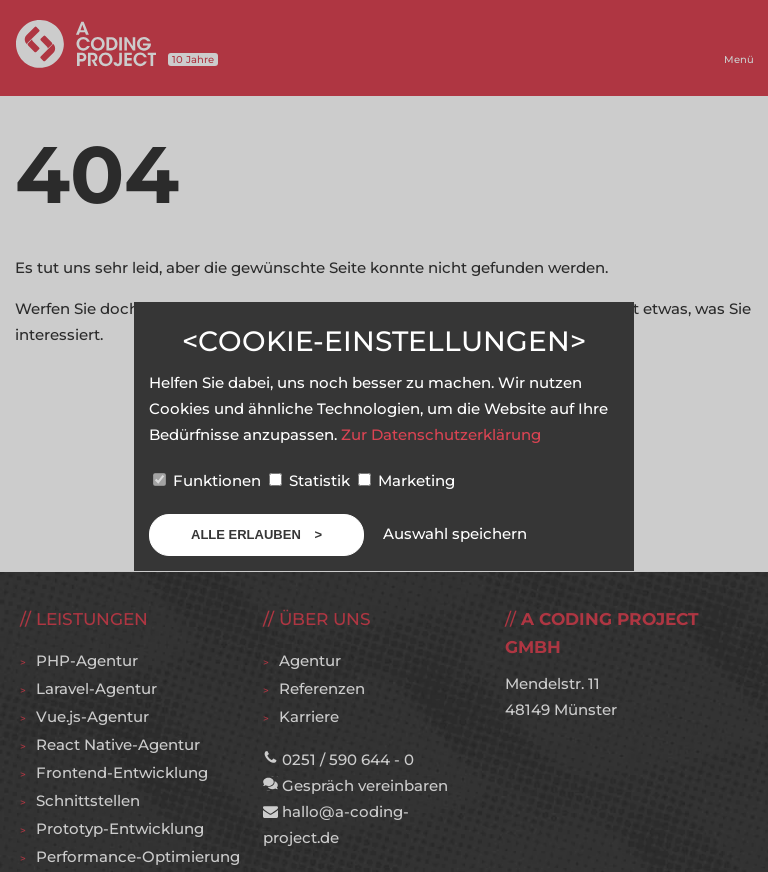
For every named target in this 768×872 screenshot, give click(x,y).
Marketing (406, 480)
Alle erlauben (247, 534)
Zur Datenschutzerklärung (441, 434)
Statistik (311, 480)
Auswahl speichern (455, 533)
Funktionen (209, 480)
